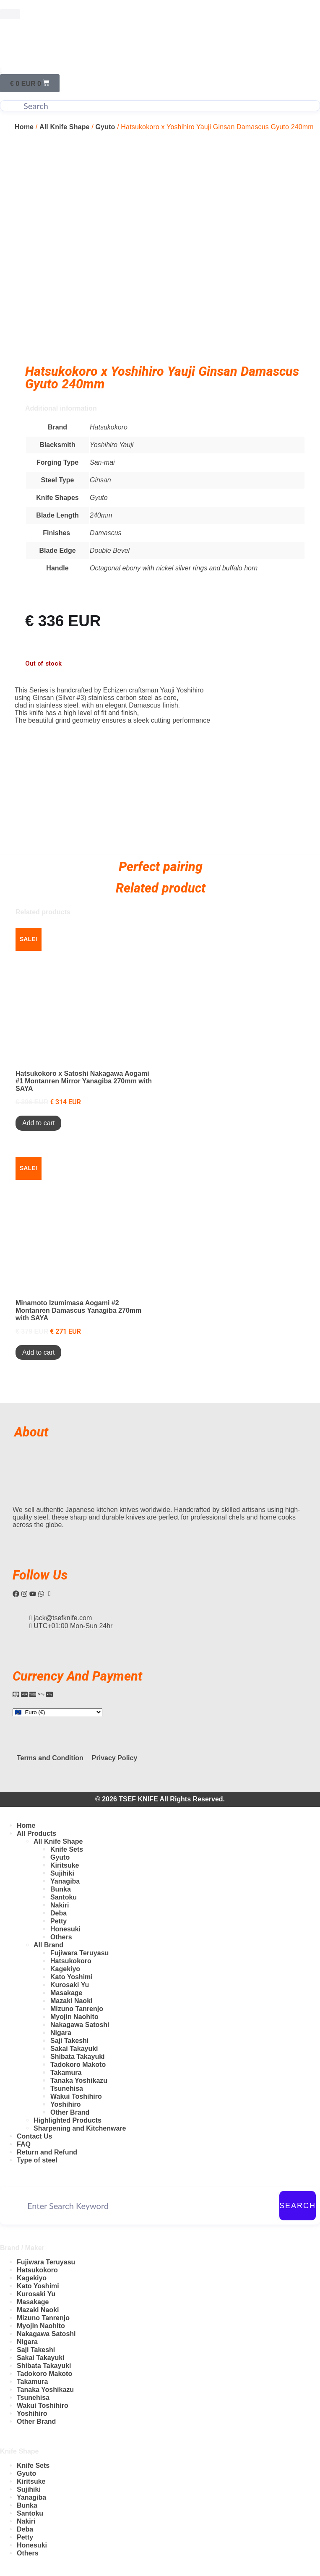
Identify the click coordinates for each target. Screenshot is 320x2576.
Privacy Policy (115, 1758)
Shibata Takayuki (77, 2056)
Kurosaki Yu (69, 1984)
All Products (36, 1833)
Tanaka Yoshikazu (78, 2080)
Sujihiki (62, 1873)
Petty (58, 1921)
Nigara (60, 2032)
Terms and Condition (50, 1758)
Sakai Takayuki (74, 2048)
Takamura (65, 2072)
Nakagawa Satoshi (79, 2024)
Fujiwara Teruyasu (79, 1953)
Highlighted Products (67, 2120)
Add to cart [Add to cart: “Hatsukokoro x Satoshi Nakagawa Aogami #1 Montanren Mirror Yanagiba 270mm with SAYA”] (38, 1123)
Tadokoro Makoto (78, 2064)
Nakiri (59, 1905)
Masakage (66, 1992)
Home (24, 126)
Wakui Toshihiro (76, 2096)
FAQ (24, 2144)
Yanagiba (65, 1881)
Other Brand (69, 2112)
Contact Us (34, 2136)
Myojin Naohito (74, 2016)
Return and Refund (47, 2152)
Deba (58, 1913)
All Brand (48, 1945)
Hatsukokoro (70, 1961)
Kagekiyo (65, 1968)
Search (297, 2205)
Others (61, 1937)
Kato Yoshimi (71, 1976)
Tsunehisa (66, 2088)
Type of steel (37, 2160)
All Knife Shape (64, 126)
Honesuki (65, 1929)
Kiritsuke (64, 1865)
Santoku (63, 1897)
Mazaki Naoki (71, 2000)
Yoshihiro (65, 2104)
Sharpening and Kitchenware (80, 2128)
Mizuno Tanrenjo (76, 2008)
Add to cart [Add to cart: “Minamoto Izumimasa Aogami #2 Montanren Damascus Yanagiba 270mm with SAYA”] (38, 1352)
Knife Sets (66, 1849)
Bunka (60, 1889)
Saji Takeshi (69, 2040)
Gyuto (105, 126)
